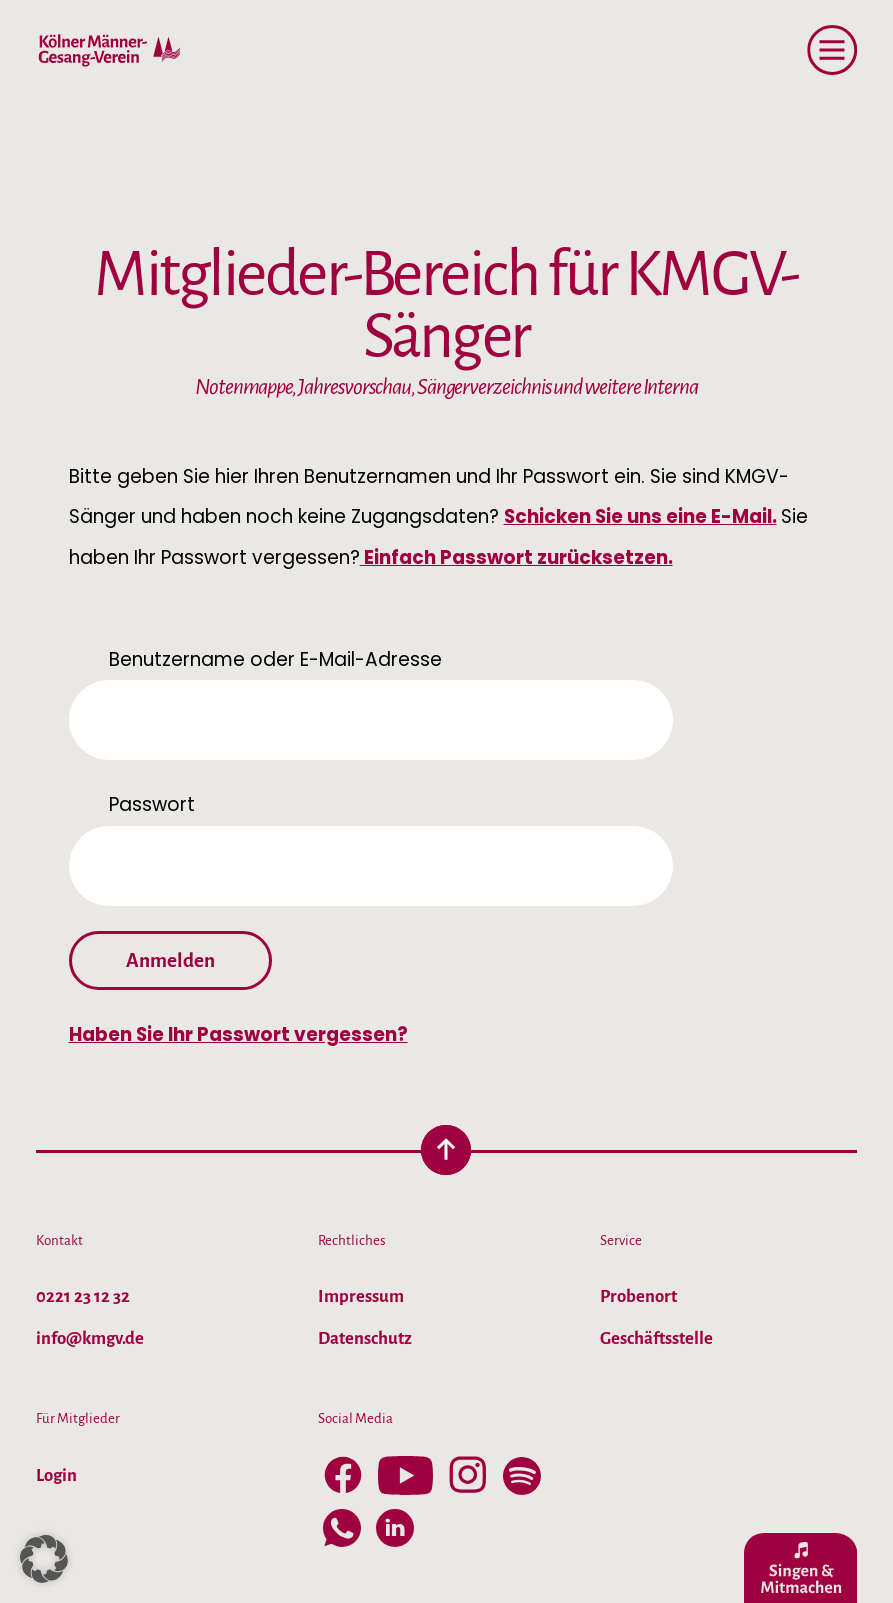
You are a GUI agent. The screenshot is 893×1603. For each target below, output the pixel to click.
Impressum (361, 1296)
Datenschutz (365, 1338)
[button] (44, 1559)
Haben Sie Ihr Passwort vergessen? (238, 1034)
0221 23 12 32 (83, 1296)
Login (56, 1475)
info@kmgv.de (90, 1338)
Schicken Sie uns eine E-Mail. (640, 516)
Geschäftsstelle (656, 1338)
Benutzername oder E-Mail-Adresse (275, 659)
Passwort (152, 804)
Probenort (638, 1296)
